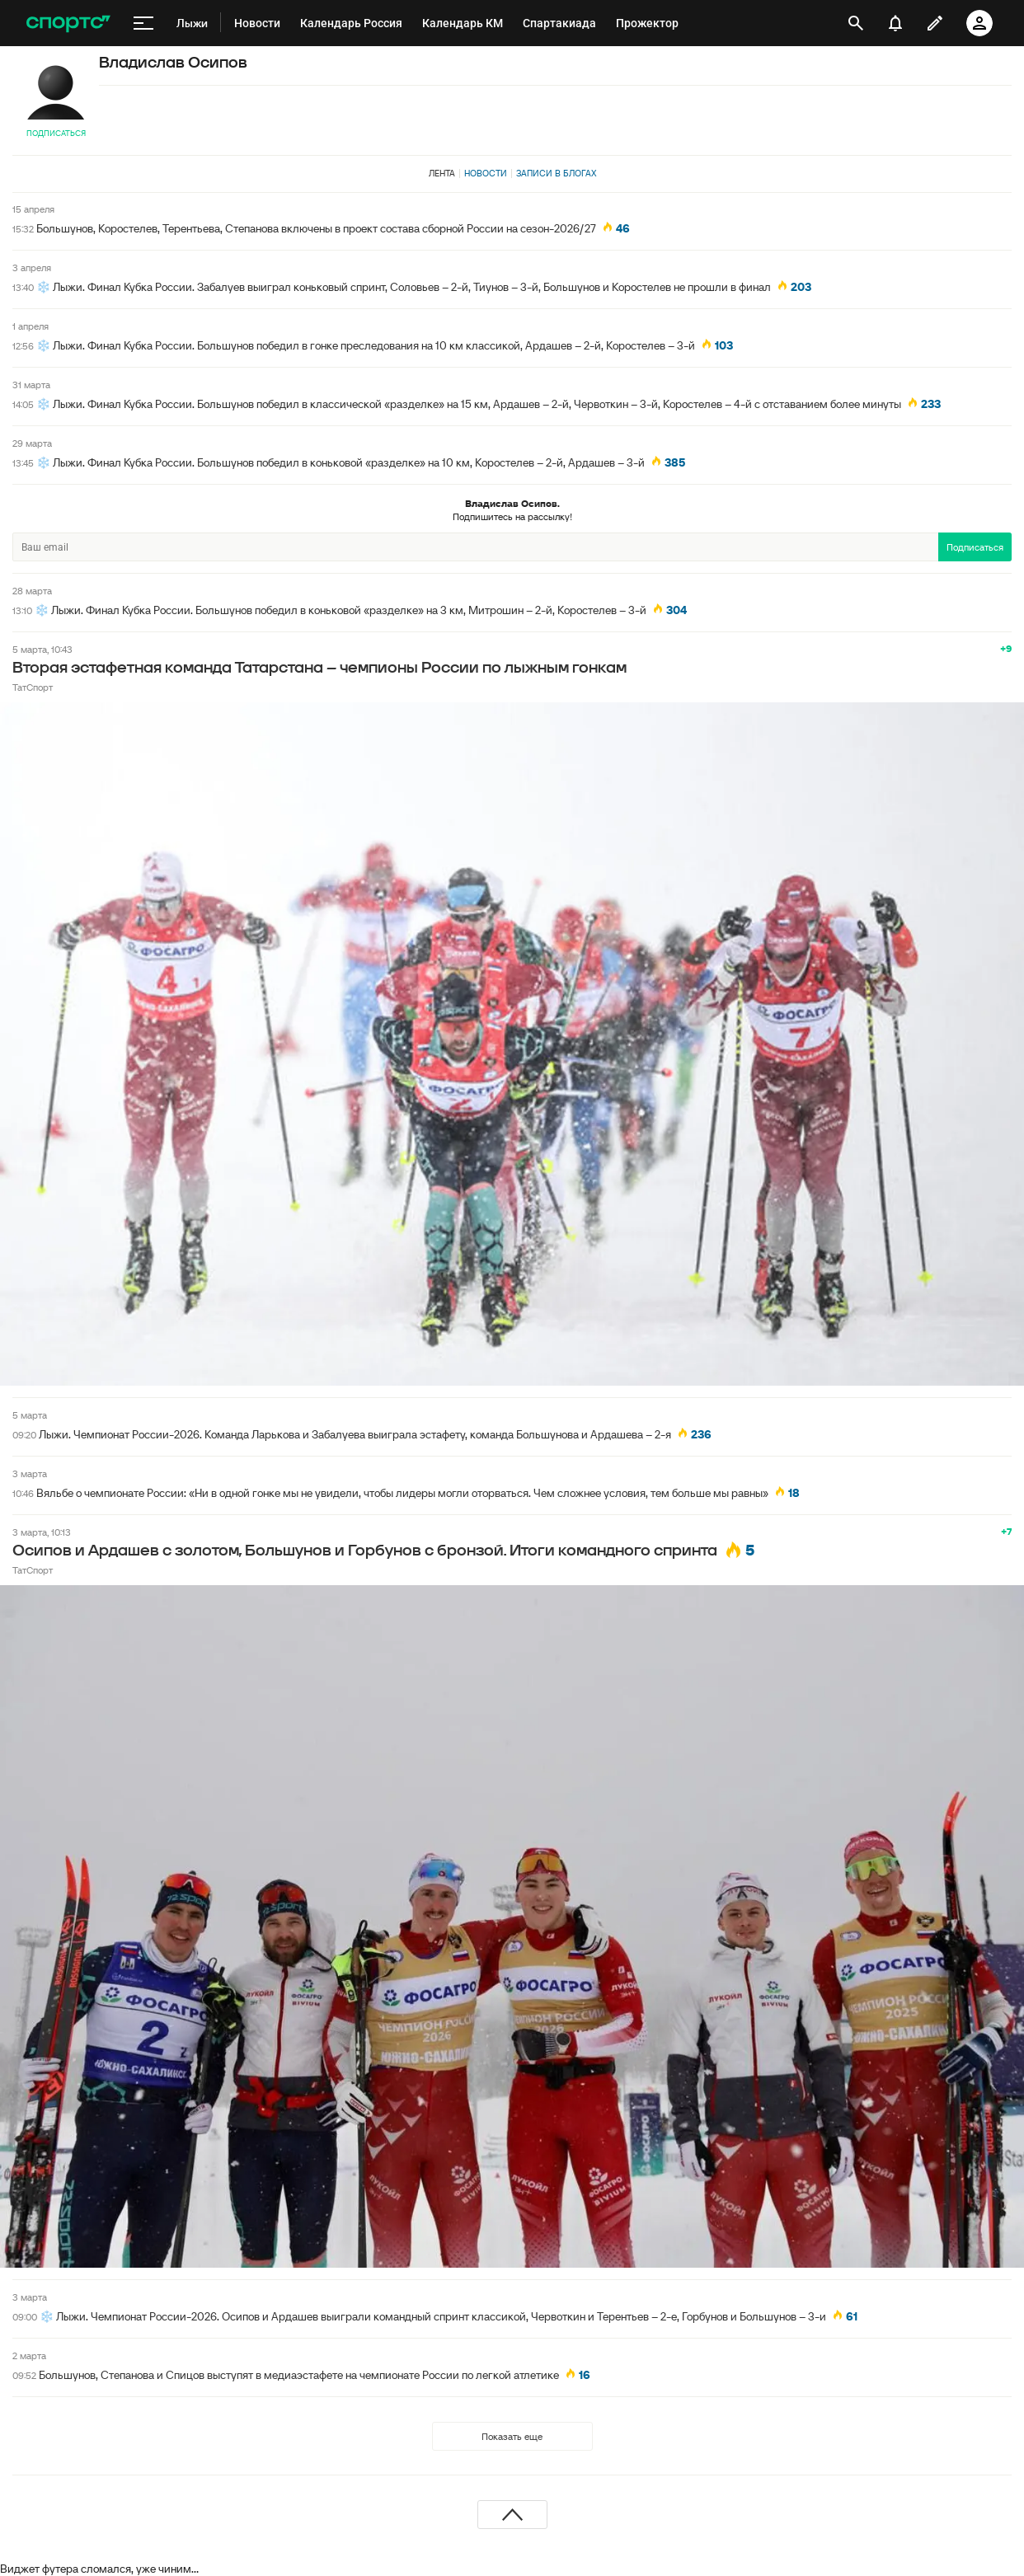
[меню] (143, 23)
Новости (485, 173)
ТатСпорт (32, 687)
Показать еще (512, 2436)
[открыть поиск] (856, 23)
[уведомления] (895, 23)
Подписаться (56, 133)
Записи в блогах (556, 173)
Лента (442, 173)
